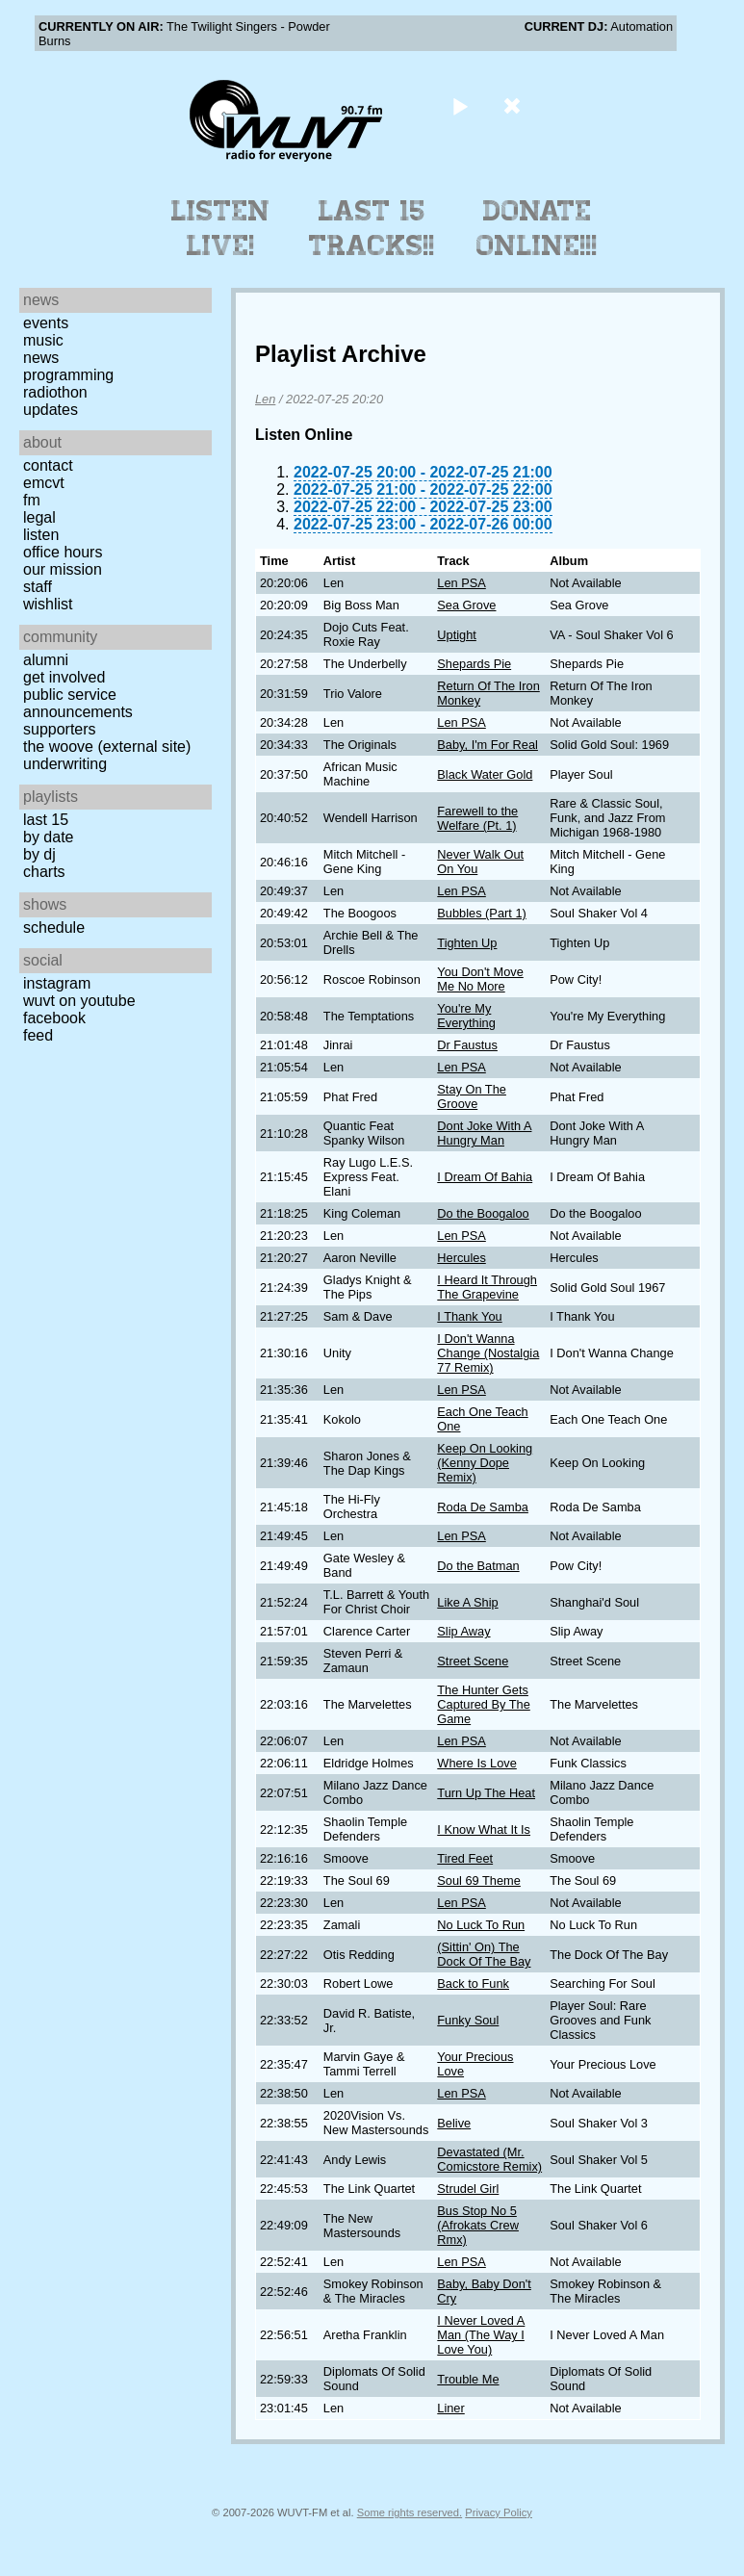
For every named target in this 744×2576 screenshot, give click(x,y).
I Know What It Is (483, 1829)
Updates (50, 409)
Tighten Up (467, 943)
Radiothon (55, 392)
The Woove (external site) (107, 746)
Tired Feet (465, 1858)
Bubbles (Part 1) (481, 913)
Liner (450, 2408)
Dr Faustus (467, 1045)
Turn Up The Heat (486, 1793)
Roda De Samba (482, 1507)
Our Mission (62, 569)
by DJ (39, 854)
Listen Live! (220, 228)
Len (265, 399)
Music (43, 340)
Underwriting (65, 764)
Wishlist (48, 604)
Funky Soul (468, 2020)
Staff (37, 587)
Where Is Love (477, 1763)
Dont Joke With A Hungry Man (484, 1133)
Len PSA (461, 583)
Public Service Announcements (78, 703)
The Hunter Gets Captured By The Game (483, 1704)
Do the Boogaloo (482, 1213)
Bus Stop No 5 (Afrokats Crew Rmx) (478, 2225)
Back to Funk (473, 1983)
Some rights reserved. (409, 2512)
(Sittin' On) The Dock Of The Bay (483, 1954)
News (41, 357)
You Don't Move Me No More (480, 979)
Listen (41, 535)
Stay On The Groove (471, 1096)
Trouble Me (468, 2379)
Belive (454, 2123)
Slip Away (463, 1631)
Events (45, 323)
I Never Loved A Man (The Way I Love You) (481, 2335)
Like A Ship (467, 1602)
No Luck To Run (481, 1925)
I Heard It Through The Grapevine (487, 1287)
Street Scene (472, 1661)
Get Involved (64, 677)
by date (48, 837)
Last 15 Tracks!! (372, 228)
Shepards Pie (474, 664)
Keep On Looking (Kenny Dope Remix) (484, 1462)
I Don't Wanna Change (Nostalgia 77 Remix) (488, 1353)
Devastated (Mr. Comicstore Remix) (489, 2159)
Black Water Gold (484, 774)
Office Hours (62, 552)
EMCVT (43, 483)
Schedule (54, 927)
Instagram (56, 983)
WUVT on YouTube (79, 1000)
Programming (68, 375)
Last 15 (45, 819)
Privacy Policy (498, 2512)
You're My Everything (466, 1015)
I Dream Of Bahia (484, 1177)
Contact (48, 465)
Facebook (54, 1018)
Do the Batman (478, 1565)
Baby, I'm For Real (487, 744)
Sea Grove (466, 605)
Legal (39, 517)
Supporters (59, 729)
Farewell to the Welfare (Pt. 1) (477, 818)
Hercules (461, 1257)
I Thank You (469, 1316)
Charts (44, 871)
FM (31, 500)
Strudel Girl (468, 2188)
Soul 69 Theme (479, 1880)
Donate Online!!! (537, 228)
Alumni (45, 660)
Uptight (456, 635)
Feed (38, 1035)
